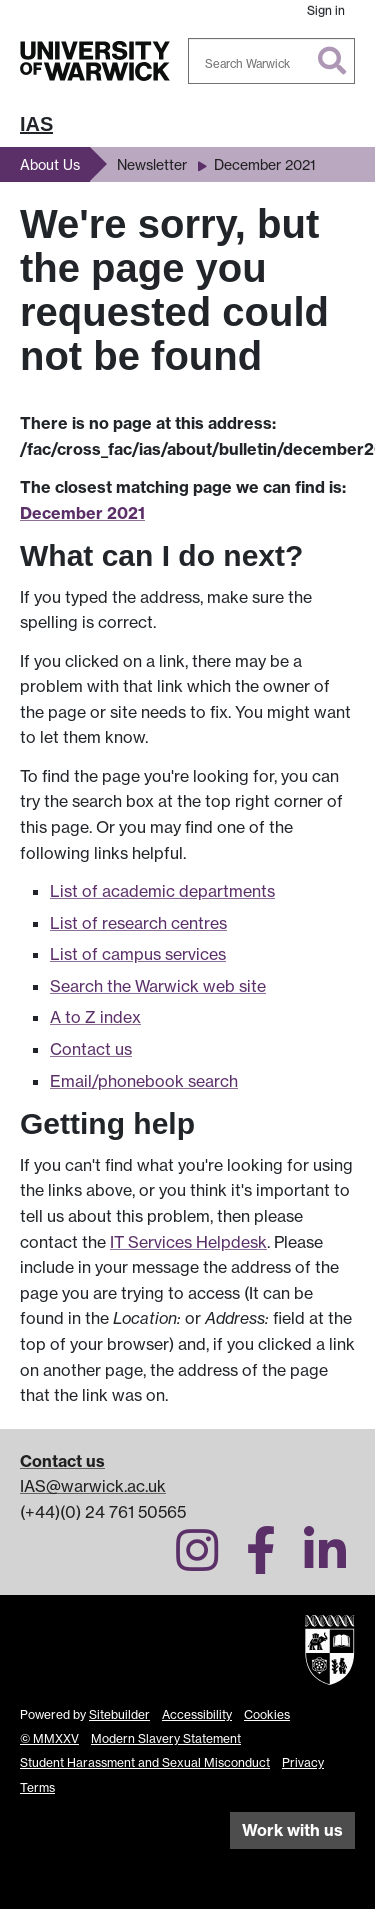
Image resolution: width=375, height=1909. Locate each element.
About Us (50, 164)
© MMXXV (49, 1738)
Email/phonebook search (144, 1081)
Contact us (91, 1049)
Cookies (267, 1714)
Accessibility (197, 1714)
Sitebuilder (119, 1714)
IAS (36, 124)
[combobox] (272, 61)
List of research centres (138, 923)
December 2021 (265, 164)
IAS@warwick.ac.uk (93, 1486)
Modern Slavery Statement (166, 1738)
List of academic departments (162, 891)
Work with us (292, 1830)
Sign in (326, 10)
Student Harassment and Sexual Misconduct (145, 1762)
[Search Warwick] (272, 61)
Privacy (303, 1762)
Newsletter (152, 164)
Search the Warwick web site (158, 986)
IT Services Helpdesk (188, 1242)
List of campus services (138, 954)
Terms (37, 1787)
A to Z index (95, 1017)
